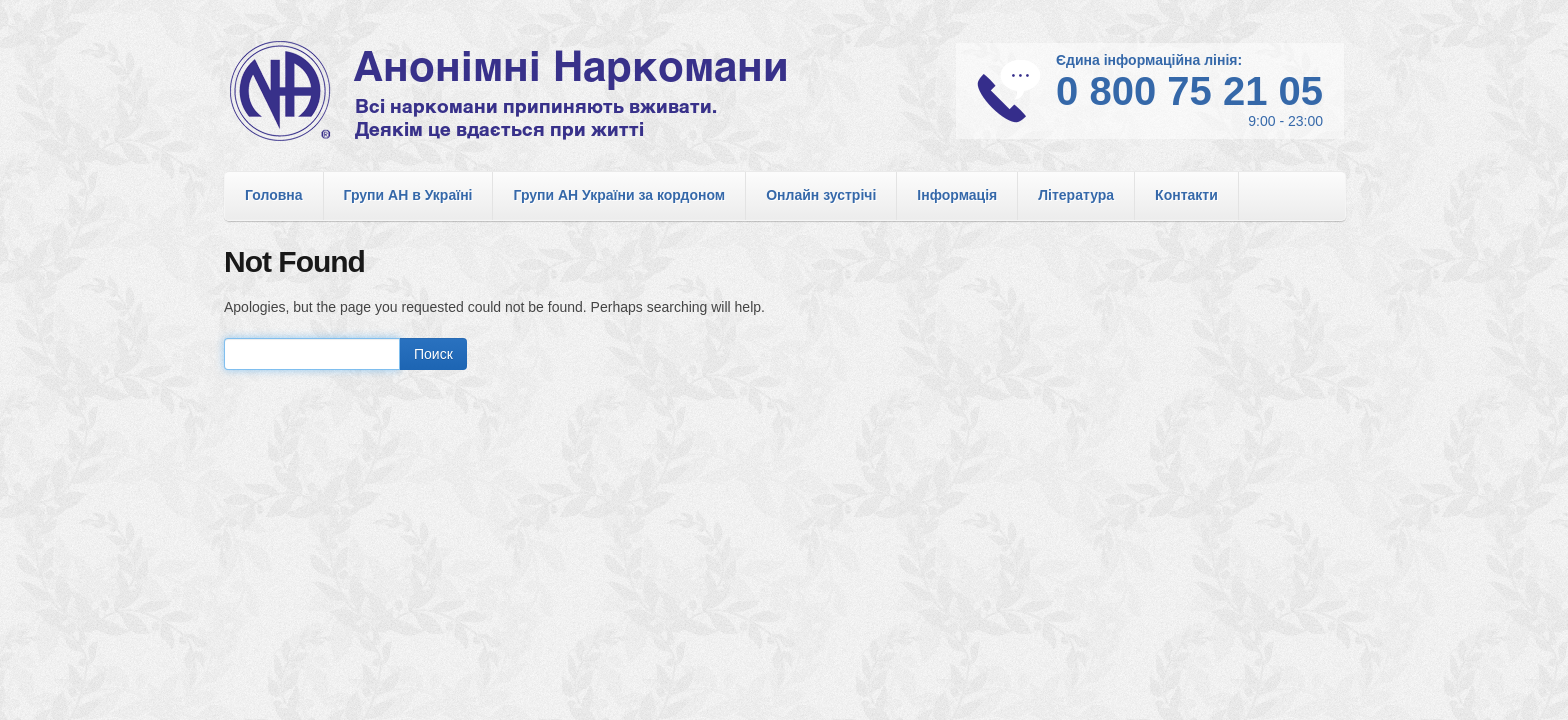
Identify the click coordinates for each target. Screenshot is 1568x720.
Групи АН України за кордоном (619, 195)
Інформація (957, 195)
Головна (274, 195)
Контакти (1186, 195)
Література (1076, 195)
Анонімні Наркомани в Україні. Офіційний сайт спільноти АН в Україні (534, 91)
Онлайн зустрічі (821, 195)
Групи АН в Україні (408, 195)
